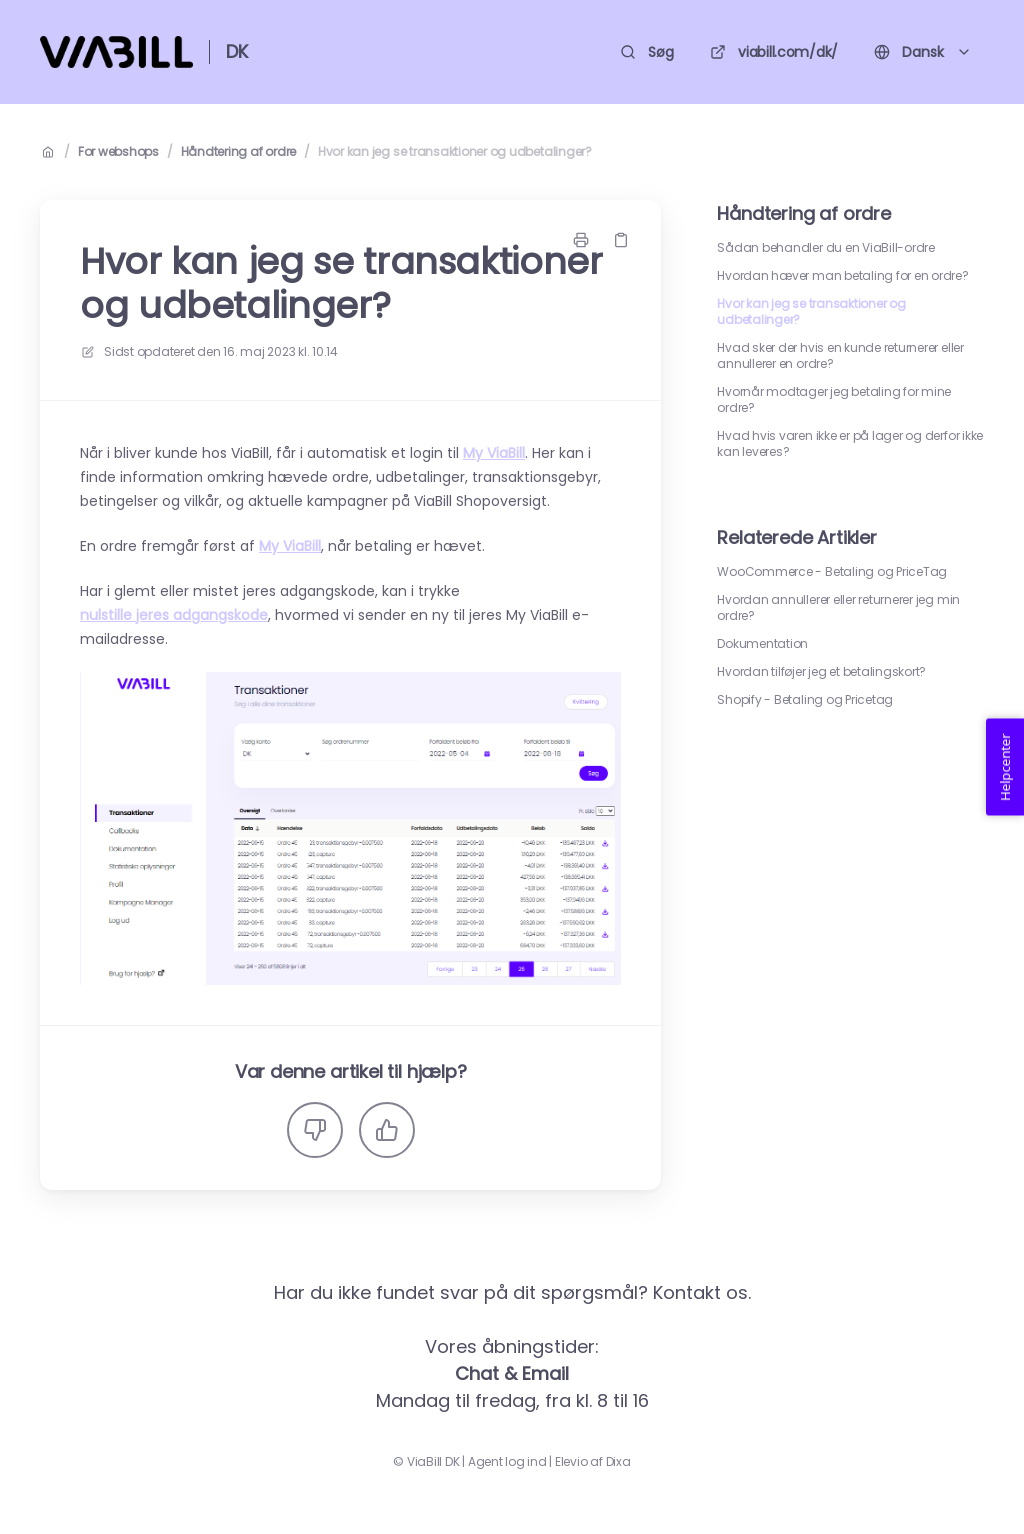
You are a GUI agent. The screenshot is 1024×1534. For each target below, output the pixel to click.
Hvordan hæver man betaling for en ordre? (842, 276)
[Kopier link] (621, 240)
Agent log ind (507, 1462)
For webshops (118, 152)
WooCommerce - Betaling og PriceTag (832, 572)
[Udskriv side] (581, 240)
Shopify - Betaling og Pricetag (805, 700)
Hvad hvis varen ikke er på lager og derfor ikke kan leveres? (850, 444)
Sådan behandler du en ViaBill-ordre (826, 248)
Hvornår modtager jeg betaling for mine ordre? (834, 400)
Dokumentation (762, 644)
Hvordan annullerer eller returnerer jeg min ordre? (838, 608)
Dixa (618, 1462)
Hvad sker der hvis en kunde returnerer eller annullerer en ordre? (840, 356)
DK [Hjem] (237, 51)
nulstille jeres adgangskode (174, 615)
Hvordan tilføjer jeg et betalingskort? (821, 672)
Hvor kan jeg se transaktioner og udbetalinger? (455, 152)
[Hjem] (116, 52)
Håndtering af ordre (238, 152)
